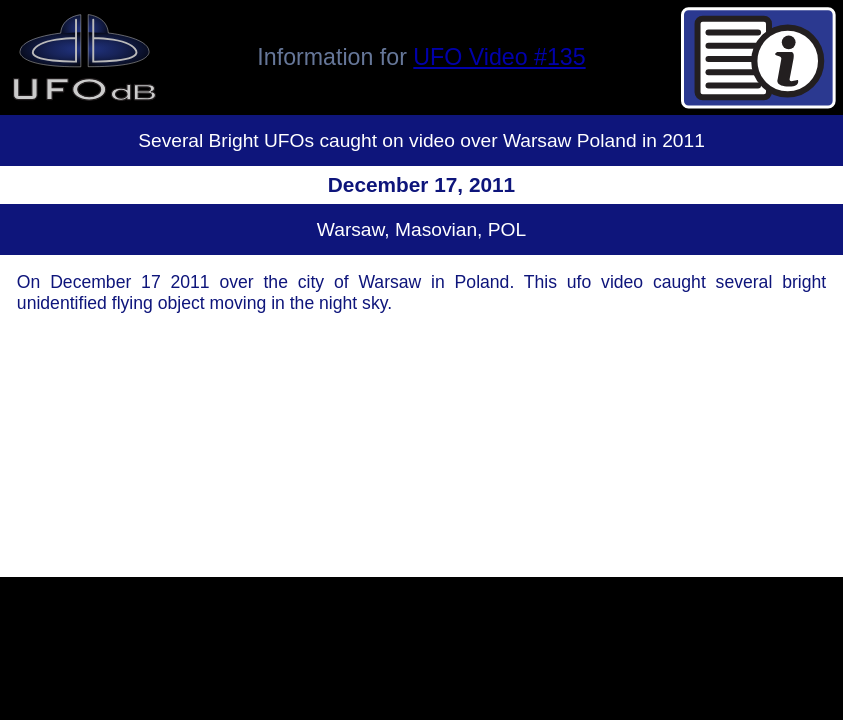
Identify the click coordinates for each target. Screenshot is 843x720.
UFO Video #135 (499, 57)
